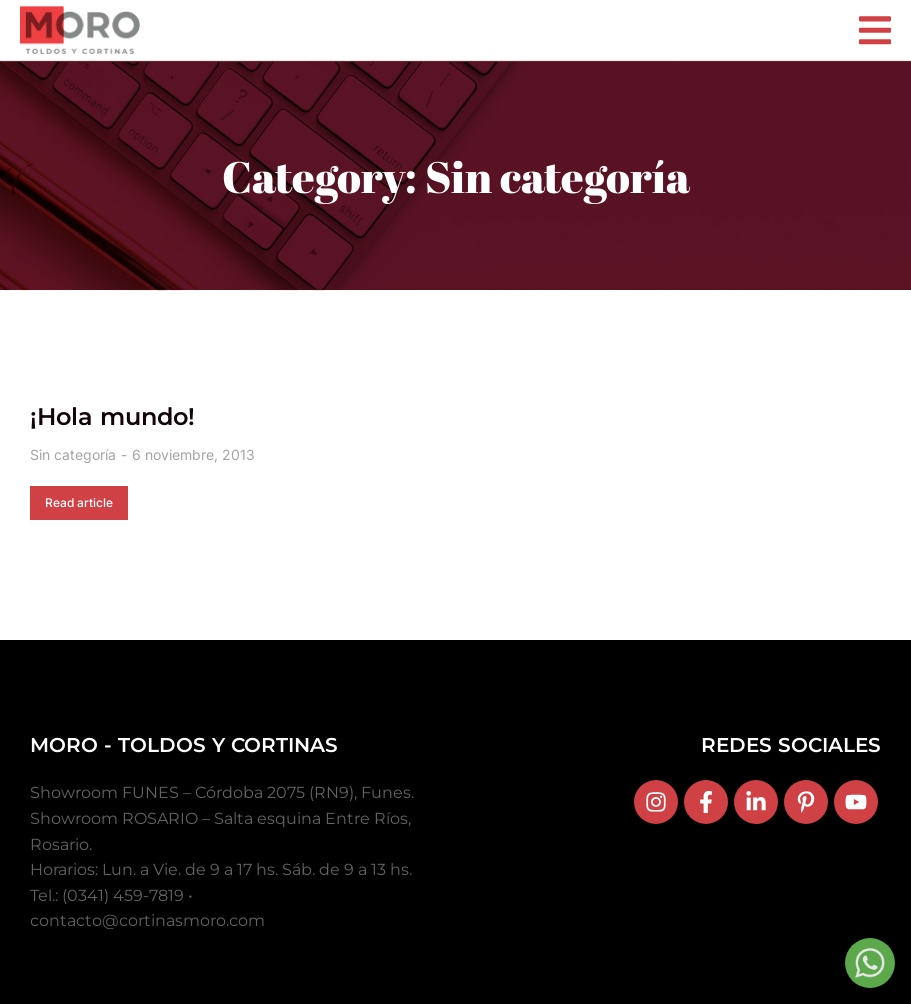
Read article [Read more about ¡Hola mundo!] (79, 502)
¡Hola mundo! (112, 416)
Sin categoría (73, 454)
